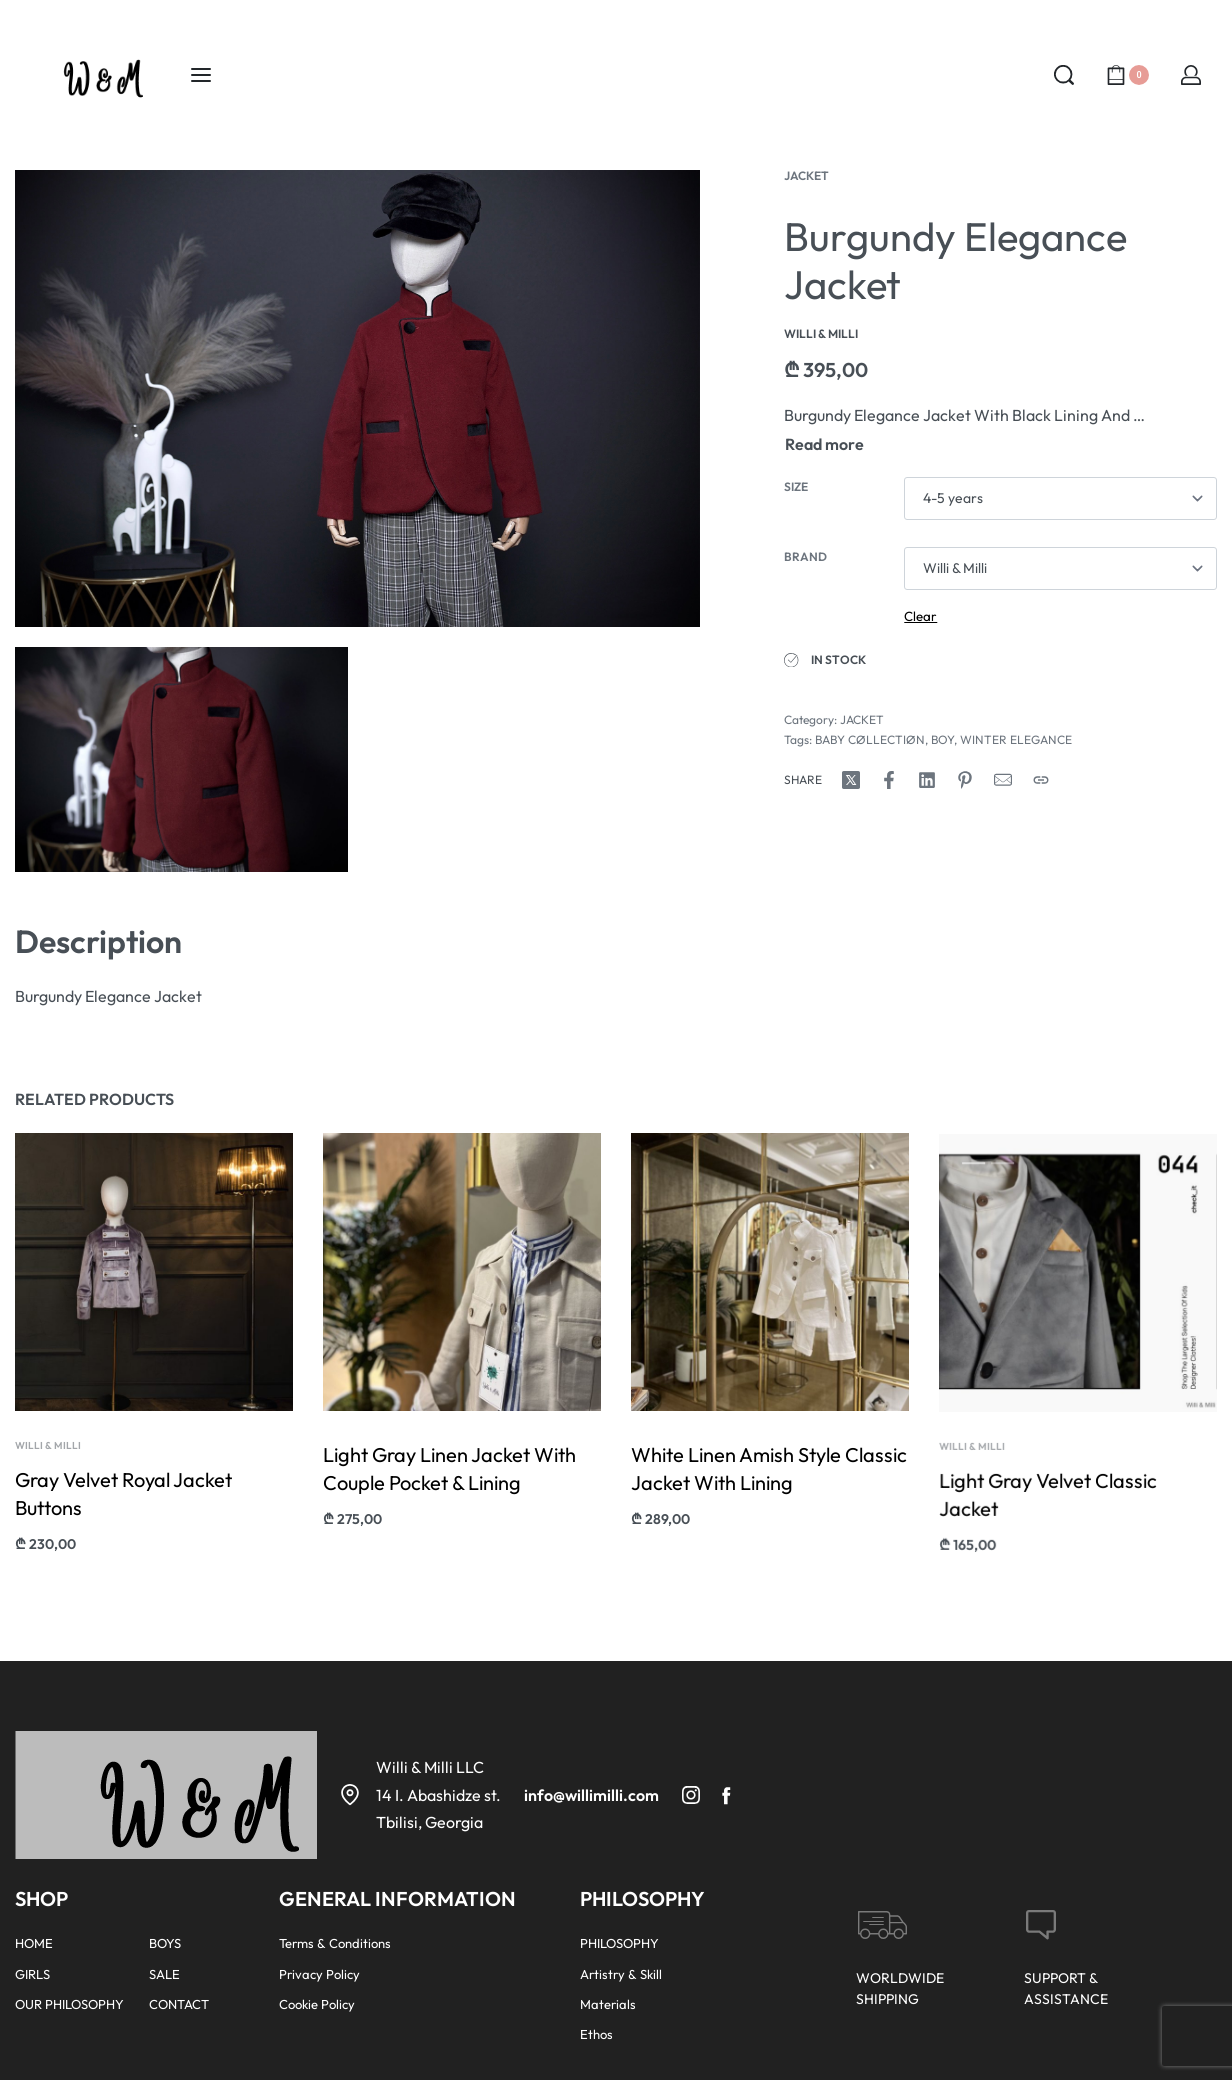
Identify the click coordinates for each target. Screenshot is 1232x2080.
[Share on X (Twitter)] (851, 780)
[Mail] (1003, 780)
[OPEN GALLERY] (357, 398)
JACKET (806, 175)
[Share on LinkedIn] (927, 780)
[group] (1078, 1311)
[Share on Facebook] (889, 780)
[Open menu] (201, 75)
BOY (942, 739)
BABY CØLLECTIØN (870, 739)
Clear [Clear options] (920, 616)
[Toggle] (824, 444)
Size (796, 486)
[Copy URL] (1041, 780)
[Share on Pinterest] (965, 780)
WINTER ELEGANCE (1016, 739)
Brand (805, 556)
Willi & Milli (49, 1452)
